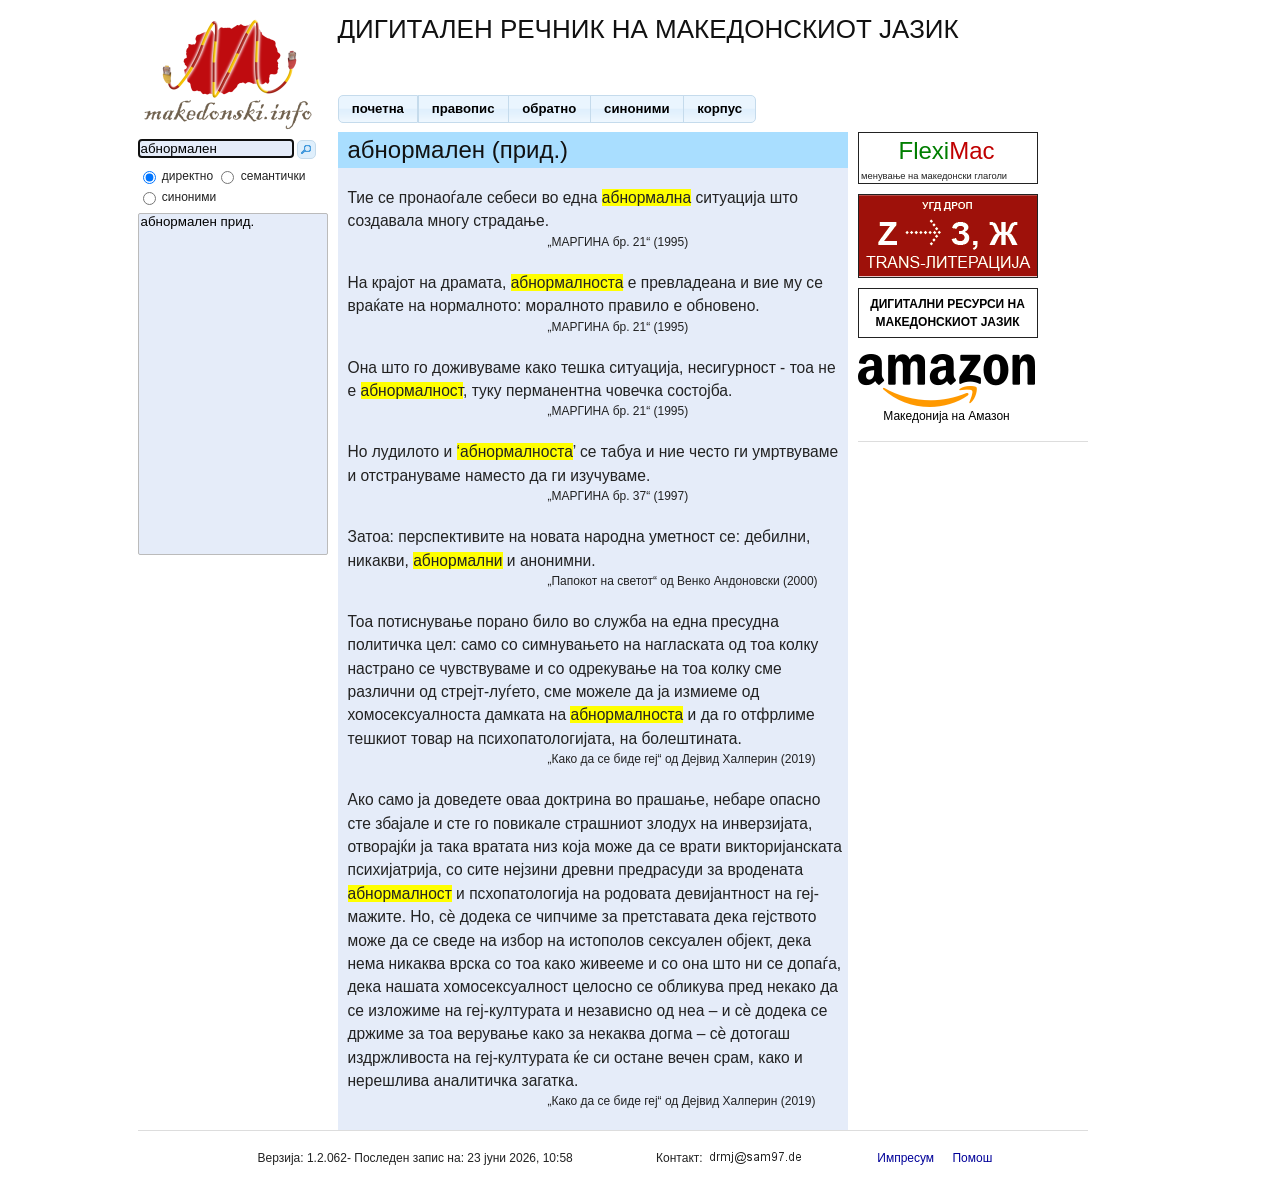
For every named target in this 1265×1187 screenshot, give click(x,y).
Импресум (905, 1158)
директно (187, 176)
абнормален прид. (233, 222)
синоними (189, 197)
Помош (972, 1158)
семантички (273, 176)
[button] (378, 109)
